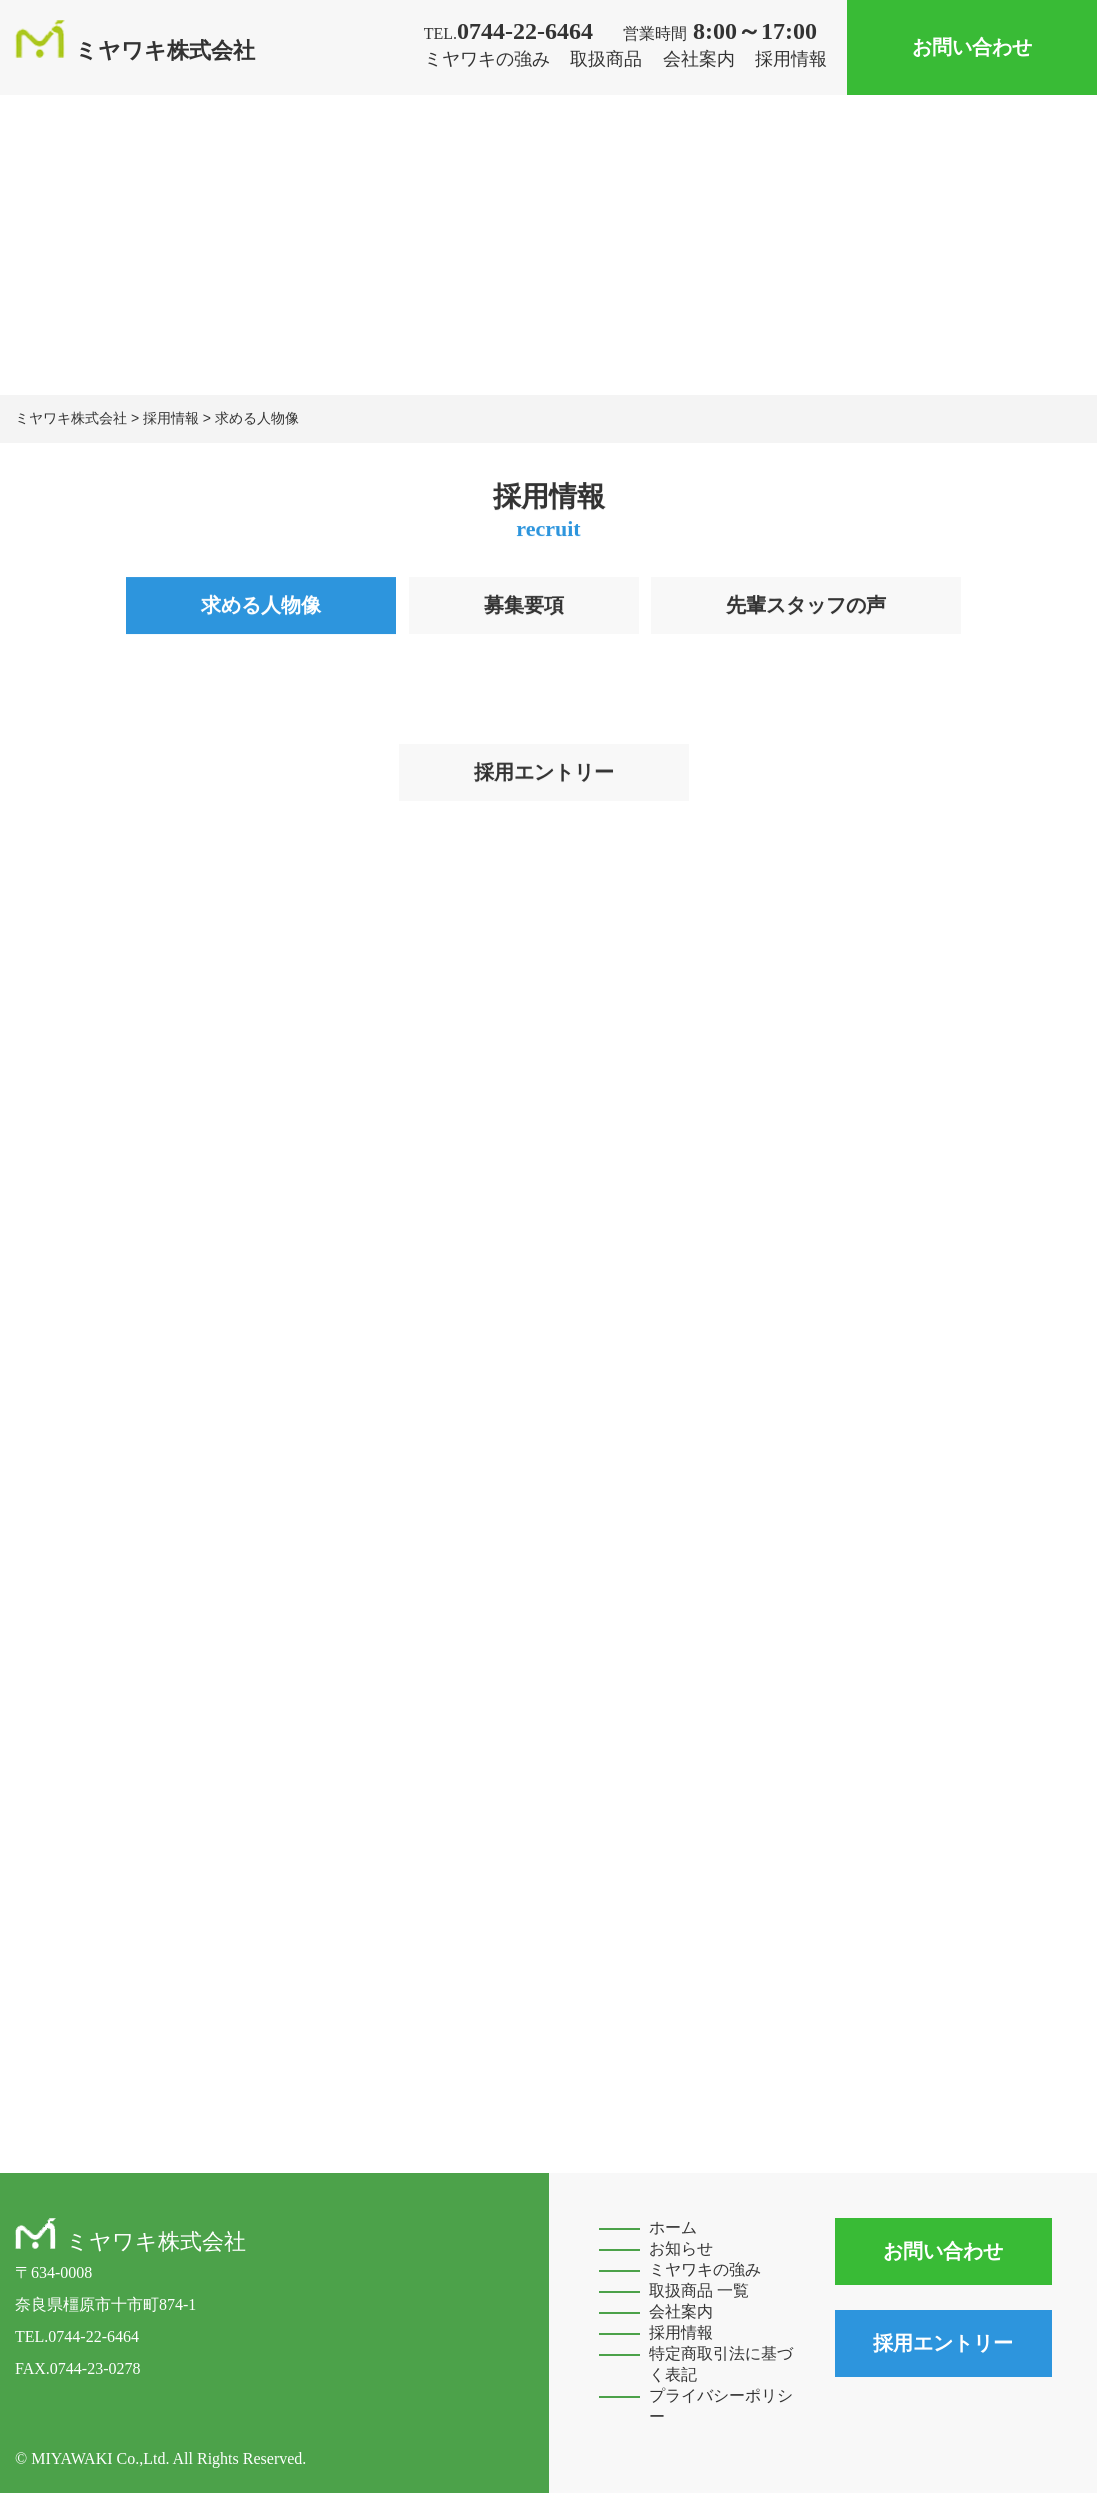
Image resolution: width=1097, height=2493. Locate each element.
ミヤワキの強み (487, 59)
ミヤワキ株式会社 (135, 50)
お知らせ (681, 2248)
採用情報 (791, 59)
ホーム (673, 2227)
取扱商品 (606, 59)
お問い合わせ (972, 47)
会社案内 (699, 59)
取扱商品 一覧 (699, 2290)
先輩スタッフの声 (806, 606)
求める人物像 (261, 606)
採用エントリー (544, 773)
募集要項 (524, 606)
